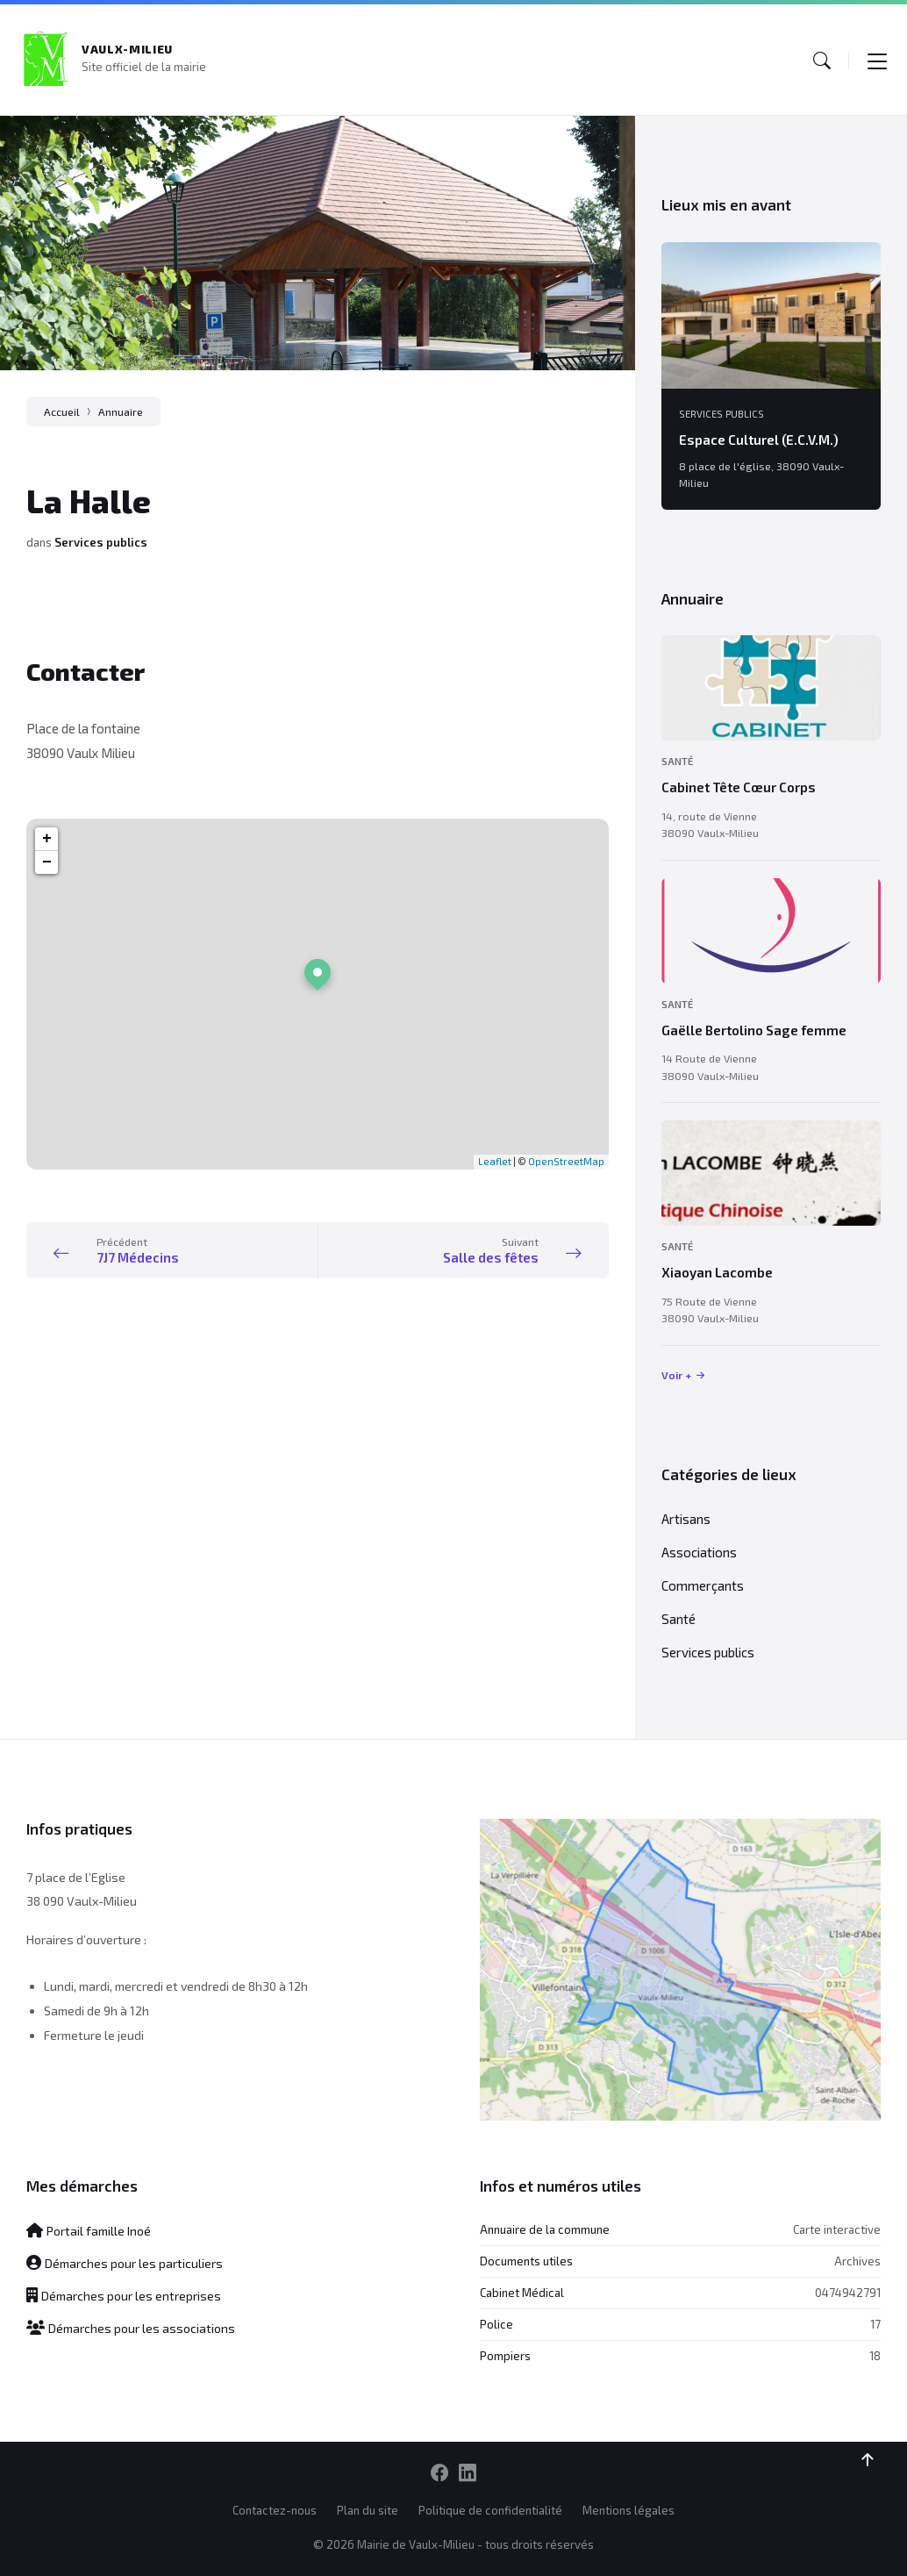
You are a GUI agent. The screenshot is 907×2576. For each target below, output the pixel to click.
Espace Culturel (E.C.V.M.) (759, 439)
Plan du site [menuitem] (367, 2510)
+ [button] (47, 838)
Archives (857, 2261)
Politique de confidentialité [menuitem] (490, 2510)
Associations (699, 1552)
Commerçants (702, 1585)
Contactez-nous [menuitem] (274, 2510)
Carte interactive (837, 2229)
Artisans (686, 1519)
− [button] (47, 862)
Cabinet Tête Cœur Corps (738, 787)
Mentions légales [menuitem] (628, 2510)
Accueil (62, 411)
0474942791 (848, 2293)
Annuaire (120, 411)
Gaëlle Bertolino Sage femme (753, 1030)
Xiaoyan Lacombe (717, 1272)
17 (875, 2324)
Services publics (100, 542)
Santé (677, 761)
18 (875, 2356)
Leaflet (494, 1161)
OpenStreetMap (566, 1161)
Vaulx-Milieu (127, 49)
